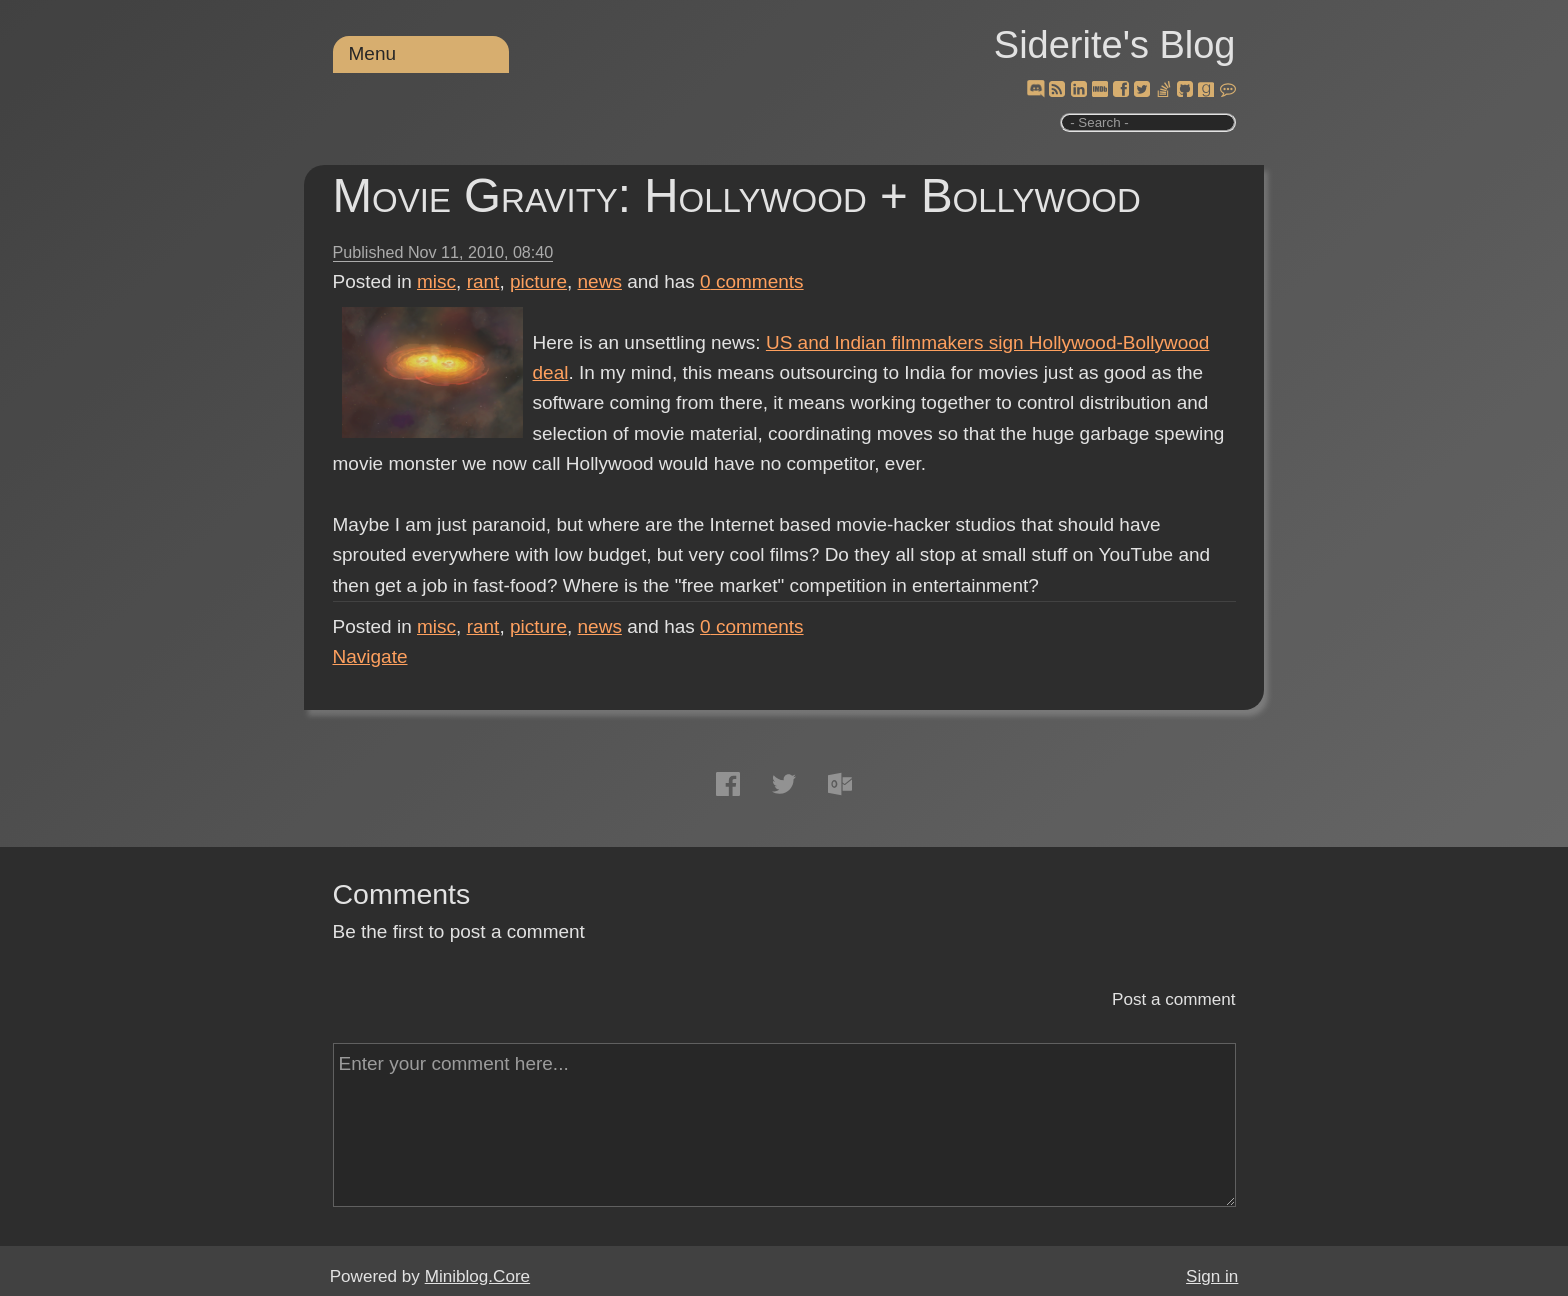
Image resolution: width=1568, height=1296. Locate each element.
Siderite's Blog (1115, 45)
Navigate (370, 656)
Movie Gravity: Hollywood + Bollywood (737, 195)
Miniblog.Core (477, 1276)
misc (436, 281)
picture (538, 281)
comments (752, 281)
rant (483, 281)
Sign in (1212, 1276)
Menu (373, 53)
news (600, 281)
